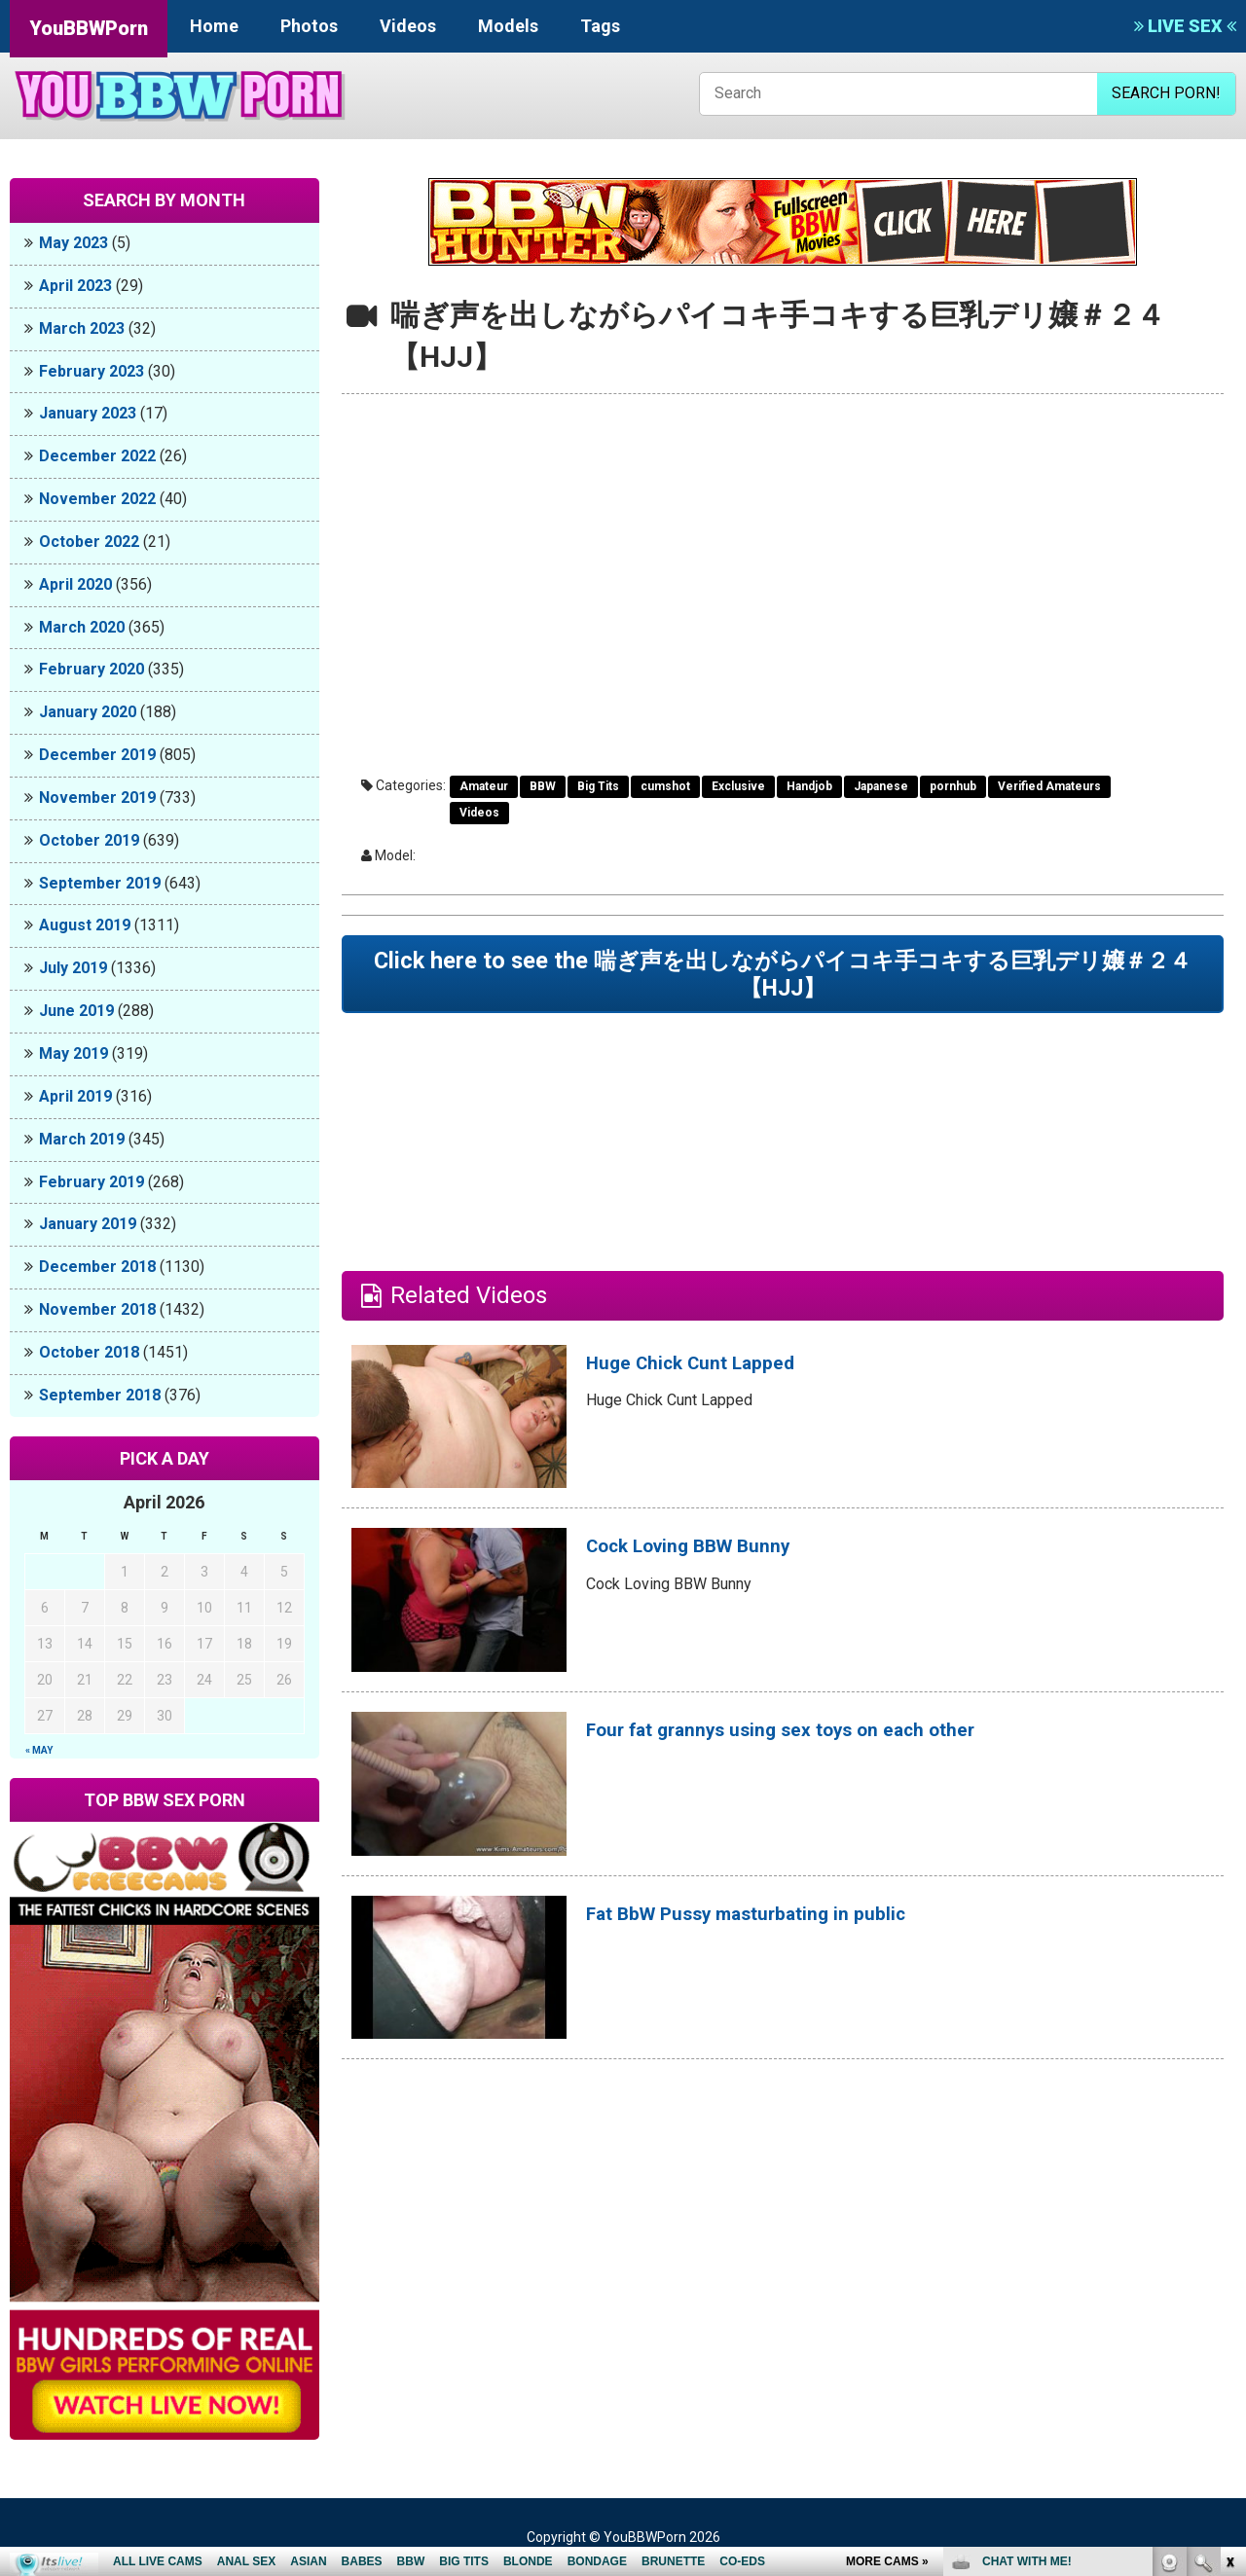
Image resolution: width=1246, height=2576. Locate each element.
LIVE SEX (1185, 26)
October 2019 (89, 840)
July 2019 (73, 968)
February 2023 (91, 371)
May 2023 (73, 243)
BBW (543, 786)
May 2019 (73, 1053)
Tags (600, 26)
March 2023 (82, 328)
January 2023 (87, 413)
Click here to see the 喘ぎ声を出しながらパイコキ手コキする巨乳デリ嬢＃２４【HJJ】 (783, 981)
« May (39, 1750)
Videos (408, 26)
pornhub (953, 786)
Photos (309, 26)
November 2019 (97, 797)
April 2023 (75, 285)
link (1229, 2272)
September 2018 (100, 1395)
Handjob (809, 786)
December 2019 (97, 754)
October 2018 (89, 1352)
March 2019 (82, 1139)
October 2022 (89, 541)
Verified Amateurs (1049, 786)
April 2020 (75, 584)
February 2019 (91, 1182)
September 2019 (100, 883)
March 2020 (82, 627)
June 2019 (76, 1010)
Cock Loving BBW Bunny (715, 1560)
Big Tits (598, 786)
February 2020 (91, 669)
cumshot (665, 786)
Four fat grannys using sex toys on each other (829, 1744)
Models (508, 26)
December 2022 (97, 456)
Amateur (483, 786)
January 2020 (87, 712)
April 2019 (75, 1096)
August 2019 (84, 925)
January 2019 (87, 1224)
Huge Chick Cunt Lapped (716, 1377)
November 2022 (97, 499)
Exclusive (738, 786)
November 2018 (97, 1309)
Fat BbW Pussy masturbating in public (786, 1927)
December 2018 (97, 1266)
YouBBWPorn (88, 28)
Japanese (881, 786)
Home (214, 26)
